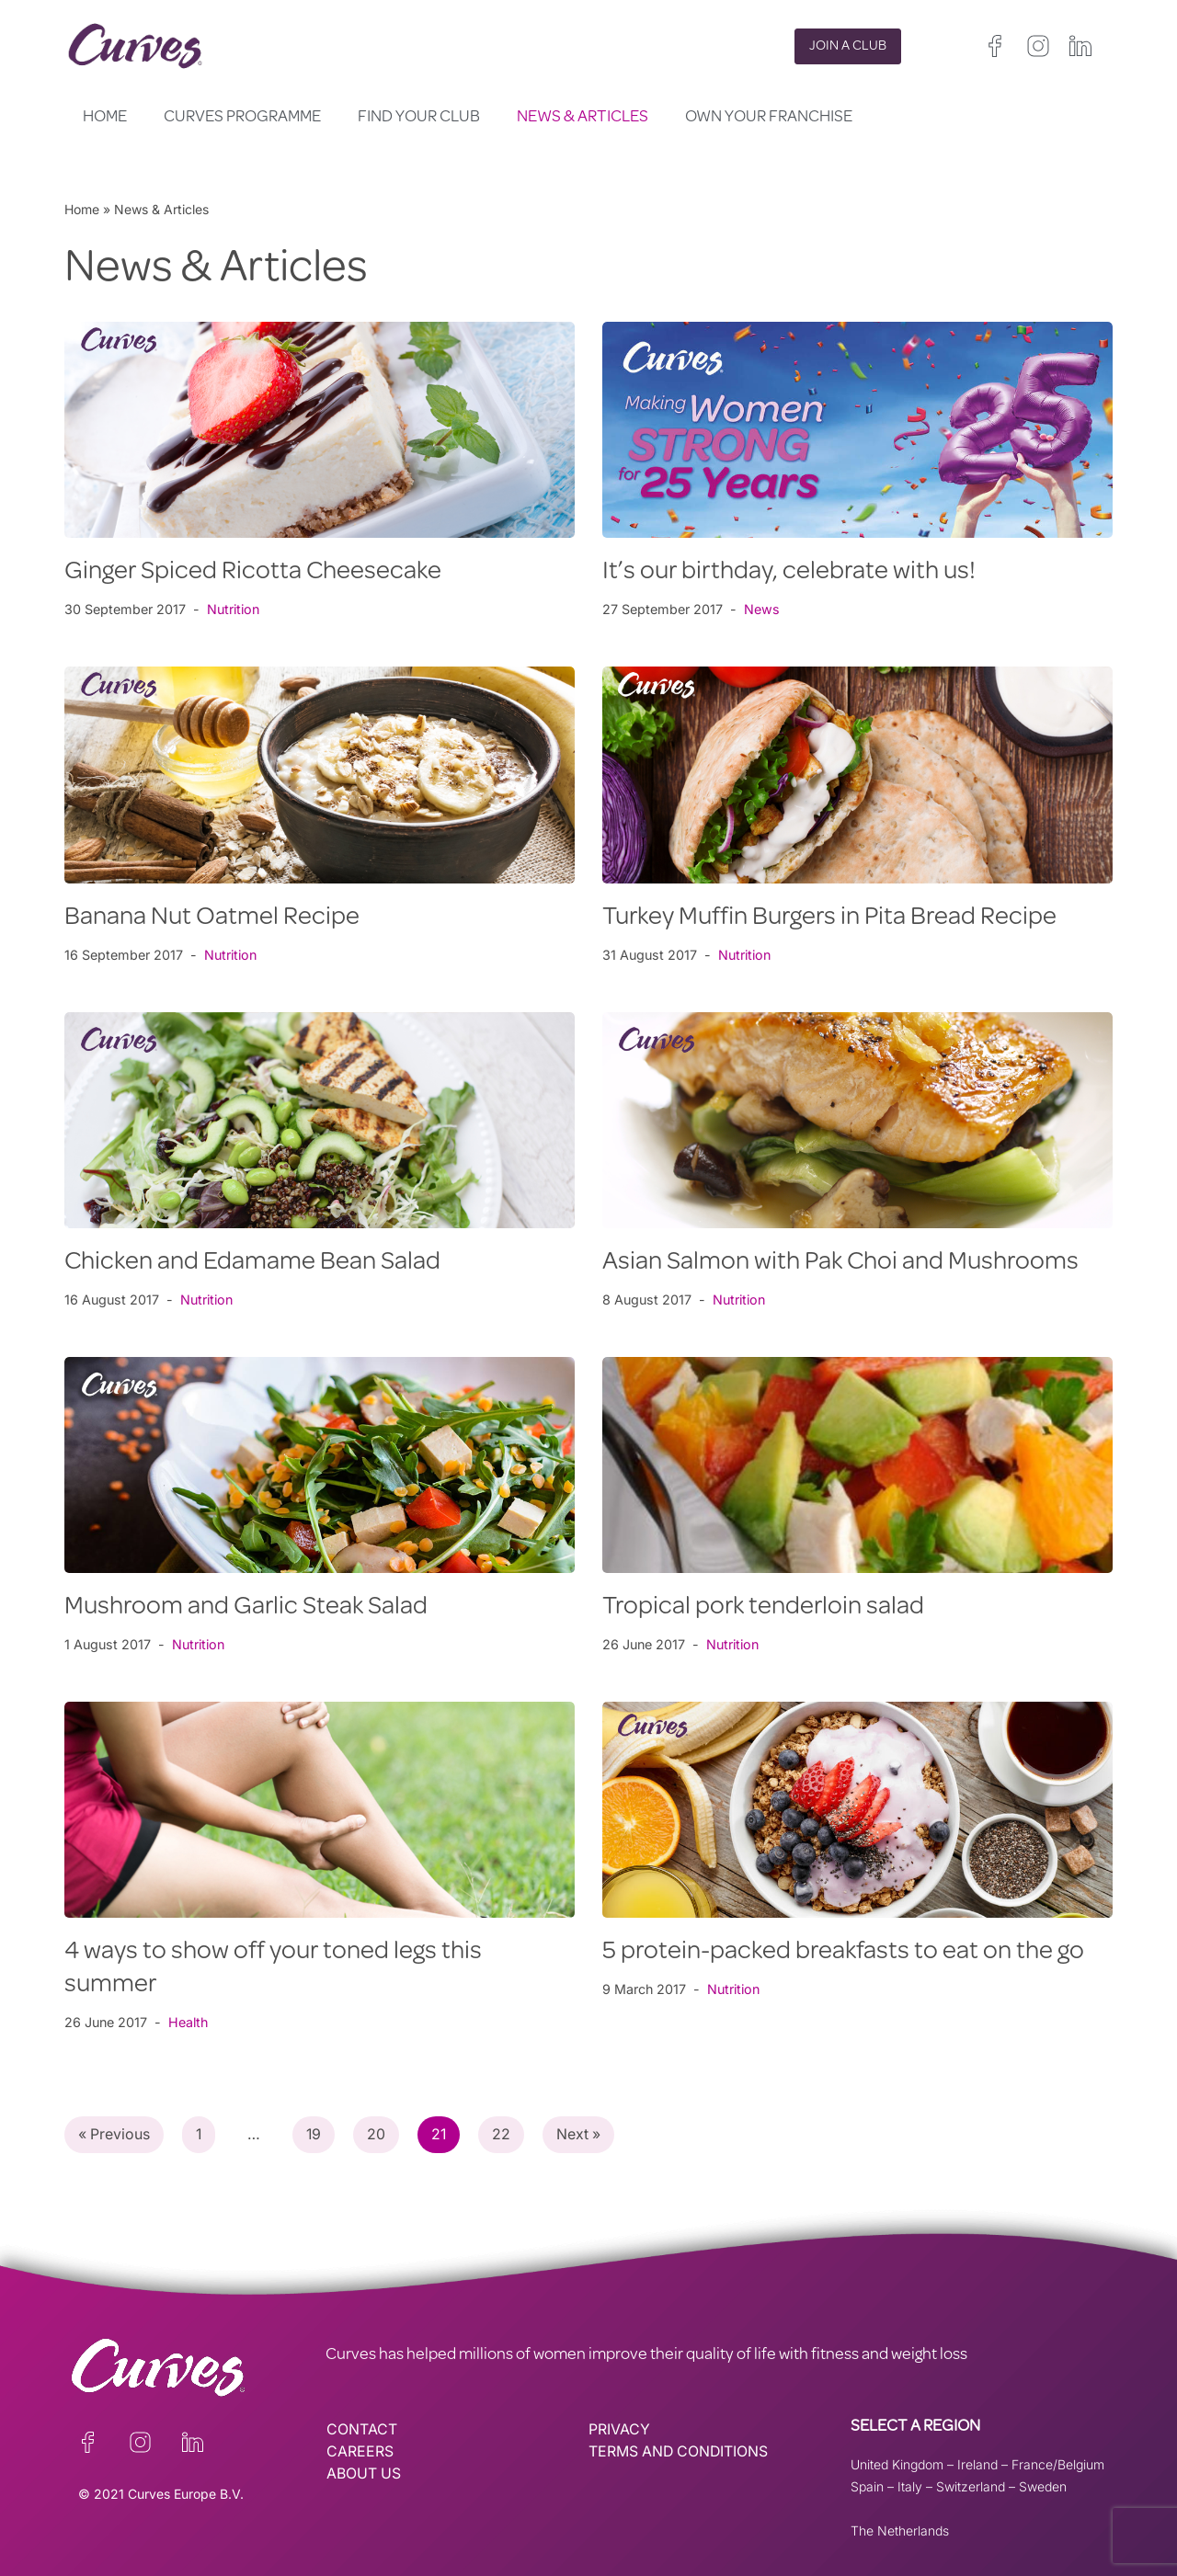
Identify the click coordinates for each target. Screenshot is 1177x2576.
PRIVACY (619, 2430)
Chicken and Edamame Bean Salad (252, 1263)
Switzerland (970, 2486)
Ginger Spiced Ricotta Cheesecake (252, 573)
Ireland (977, 2464)
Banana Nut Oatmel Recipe (212, 918)
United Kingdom (897, 2464)
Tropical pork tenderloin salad (763, 1608)
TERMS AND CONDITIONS (679, 2452)
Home (105, 117)
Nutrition (234, 609)
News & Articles (582, 117)
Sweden (1043, 2486)
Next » (582, 2135)
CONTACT (361, 2430)
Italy (909, 2486)
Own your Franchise (768, 117)
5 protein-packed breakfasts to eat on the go (843, 1953)
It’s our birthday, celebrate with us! (789, 573)
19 (316, 2135)
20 (379, 2135)
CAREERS (360, 2452)
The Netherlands (900, 2530)
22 (505, 2135)
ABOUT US (364, 2474)
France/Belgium (1057, 2464)
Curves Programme (242, 117)
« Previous (114, 2135)
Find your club (419, 117)
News (762, 609)
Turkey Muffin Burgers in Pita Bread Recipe (829, 918)
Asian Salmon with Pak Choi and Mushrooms (840, 1263)
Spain (867, 2486)
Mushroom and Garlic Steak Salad (246, 1608)
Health (190, 2022)
